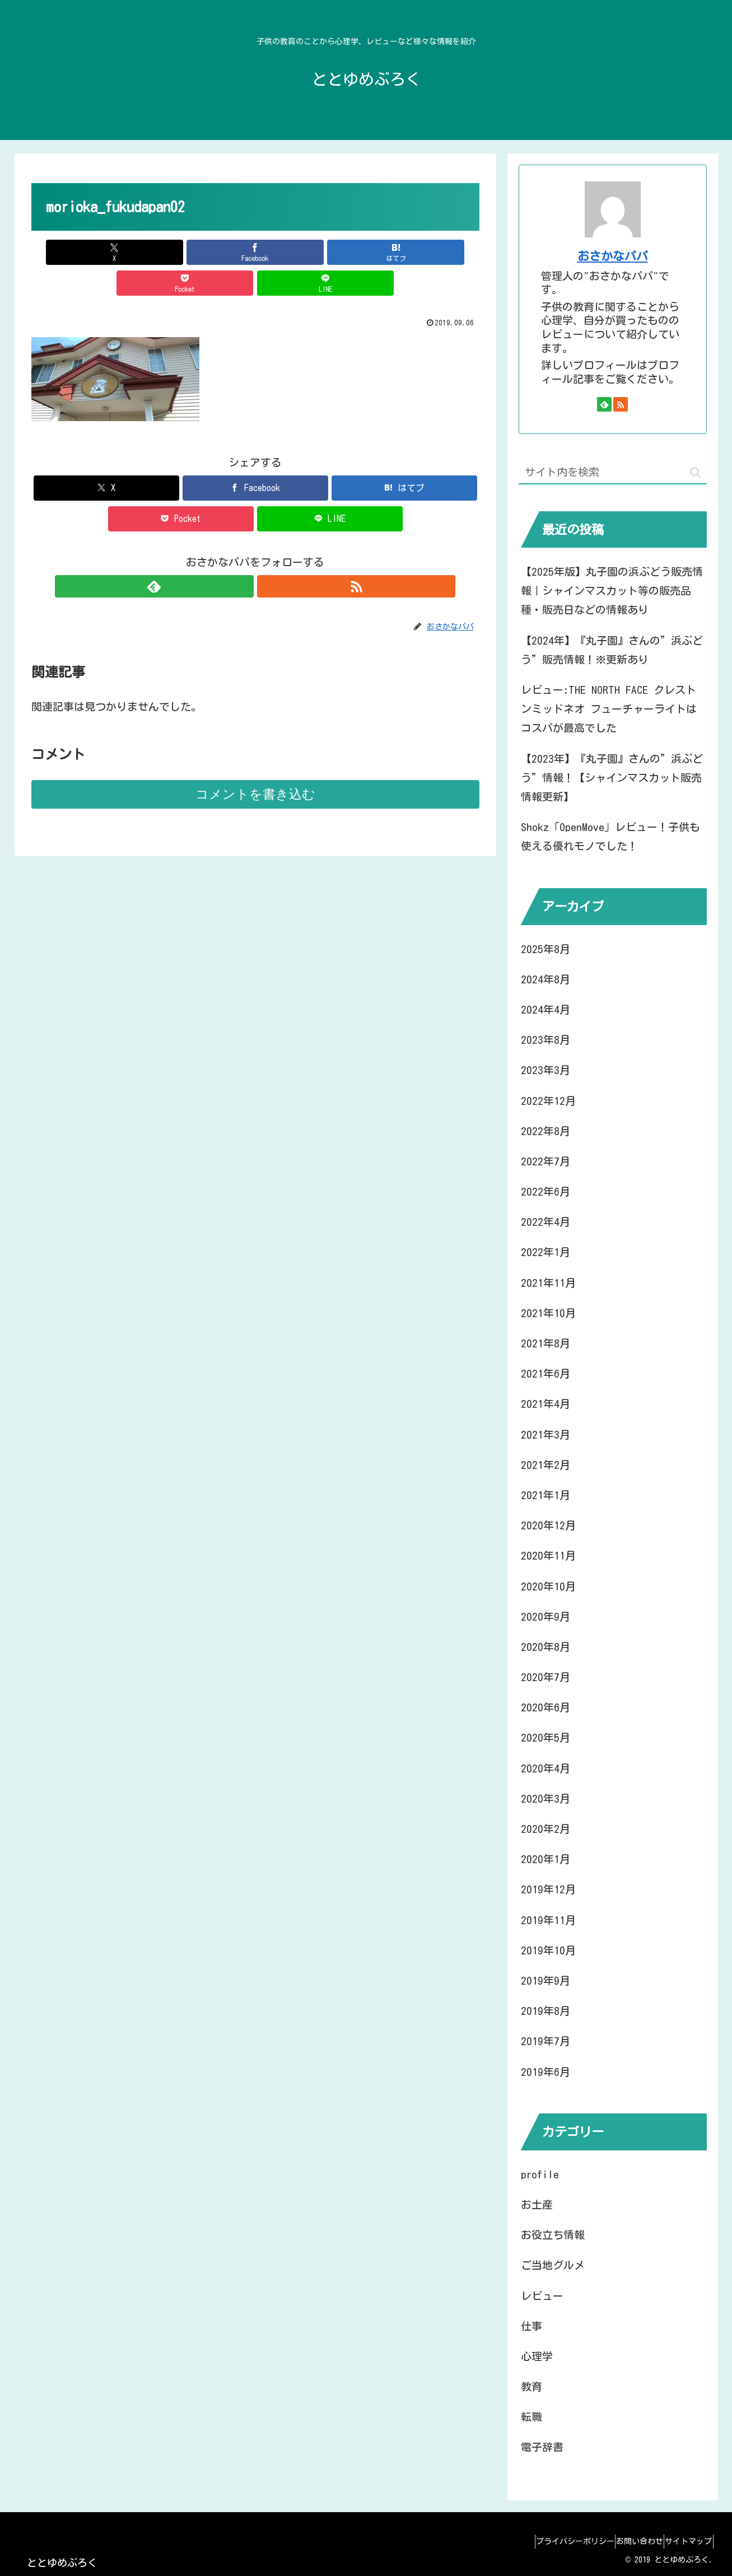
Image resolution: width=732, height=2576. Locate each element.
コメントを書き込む (255, 763)
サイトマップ (683, 2541)
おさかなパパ (612, 256)
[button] (695, 472)
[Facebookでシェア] (180, 252)
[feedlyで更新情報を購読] (242, 555)
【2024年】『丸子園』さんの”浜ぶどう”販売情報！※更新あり (612, 650)
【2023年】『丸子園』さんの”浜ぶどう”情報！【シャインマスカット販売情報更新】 (612, 777)
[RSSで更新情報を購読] (268, 555)
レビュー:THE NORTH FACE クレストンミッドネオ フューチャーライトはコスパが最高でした (609, 708)
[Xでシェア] (105, 252)
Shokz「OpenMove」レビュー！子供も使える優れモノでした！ (610, 836)
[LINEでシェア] (405, 252)
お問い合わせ (625, 2541)
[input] (613, 472)
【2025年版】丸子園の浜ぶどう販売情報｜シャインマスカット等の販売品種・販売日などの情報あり (612, 590)
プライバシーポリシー (550, 2541)
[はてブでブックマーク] (255, 252)
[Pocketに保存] (330, 252)
